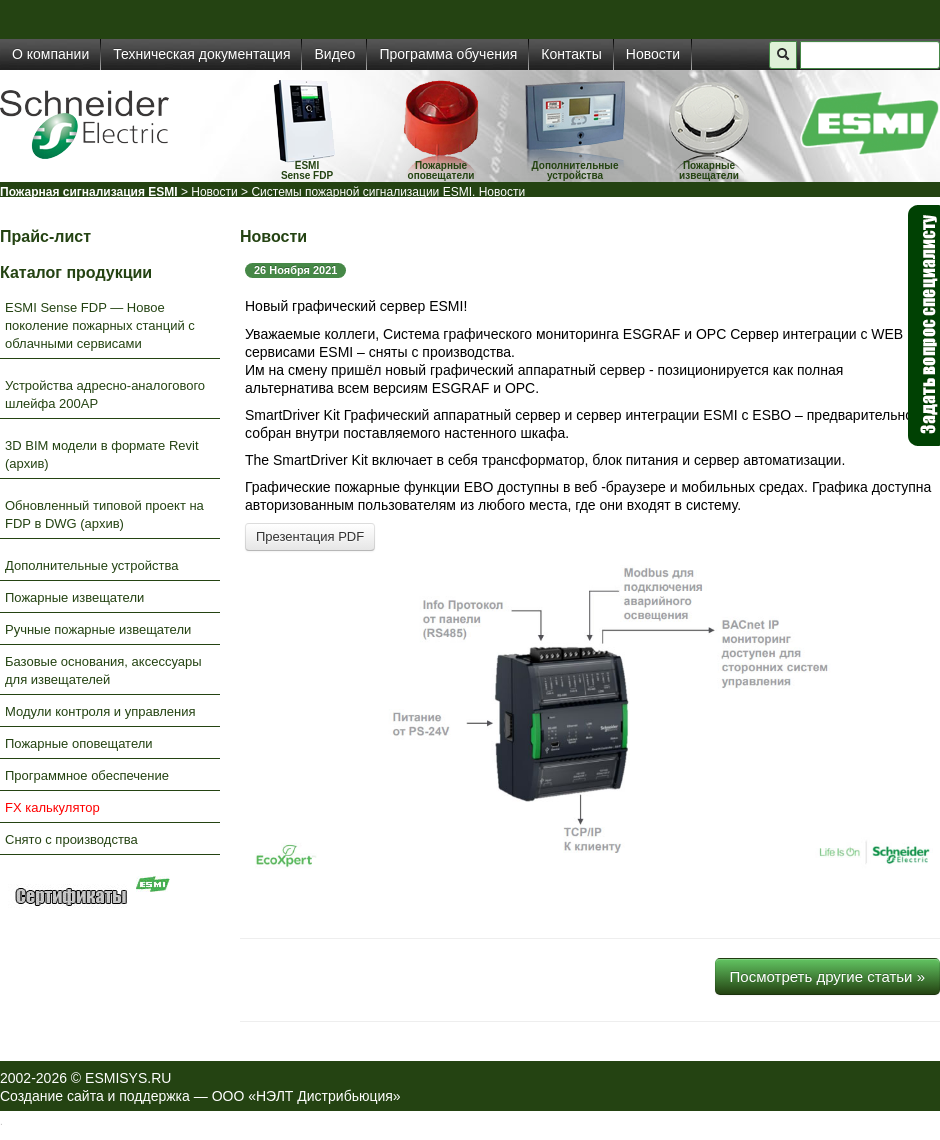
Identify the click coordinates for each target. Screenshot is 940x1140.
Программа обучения (448, 54)
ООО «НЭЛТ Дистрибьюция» (306, 1096)
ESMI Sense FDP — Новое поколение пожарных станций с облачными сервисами (100, 325)
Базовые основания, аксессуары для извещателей (103, 670)
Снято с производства (71, 839)
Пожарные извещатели (709, 170)
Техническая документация (201, 54)
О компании (50, 54)
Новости (653, 54)
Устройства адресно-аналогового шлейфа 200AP (105, 394)
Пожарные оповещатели (441, 170)
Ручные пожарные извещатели (98, 629)
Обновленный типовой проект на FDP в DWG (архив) (104, 514)
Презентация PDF (310, 536)
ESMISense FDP (307, 170)
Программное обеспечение (87, 775)
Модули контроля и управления (100, 711)
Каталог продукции (76, 272)
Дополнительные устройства (575, 170)
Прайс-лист (45, 236)
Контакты (571, 54)
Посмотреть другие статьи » (827, 976)
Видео (334, 54)
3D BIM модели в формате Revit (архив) (102, 454)
